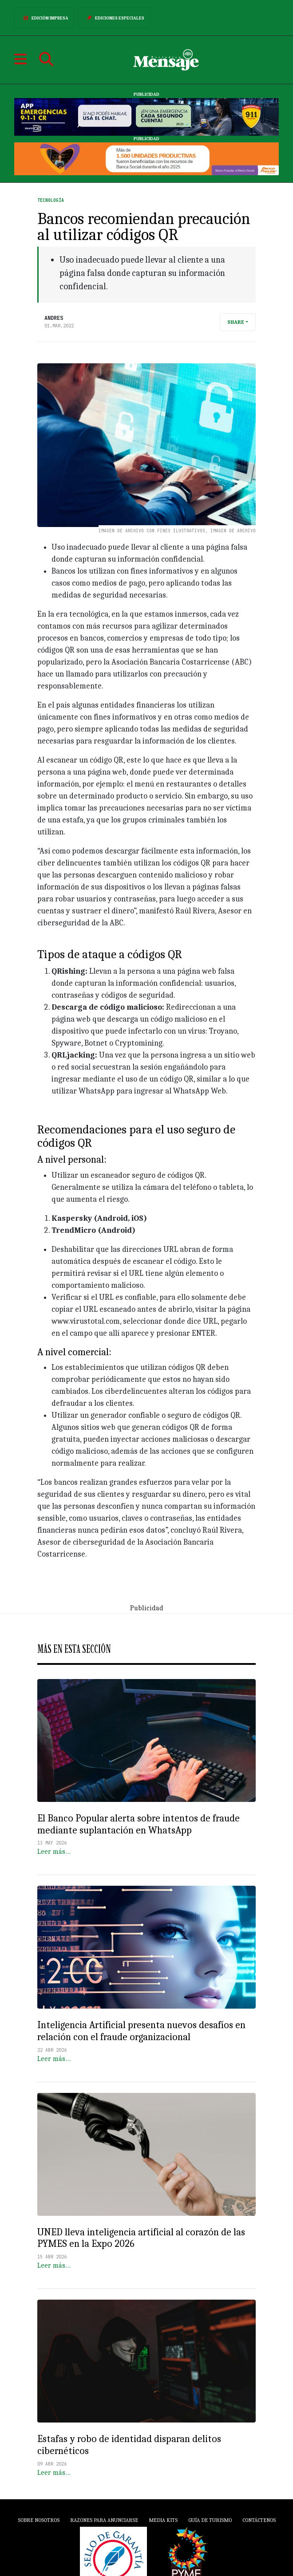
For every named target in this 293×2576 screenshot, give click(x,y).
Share (235, 322)
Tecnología (50, 200)
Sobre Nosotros (38, 2520)
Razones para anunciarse (104, 2520)
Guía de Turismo (210, 2520)
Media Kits (163, 2520)
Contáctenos (259, 2520)
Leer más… (54, 1852)
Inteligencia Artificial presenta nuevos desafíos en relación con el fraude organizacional (141, 2031)
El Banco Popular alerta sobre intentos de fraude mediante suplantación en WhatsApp (138, 1824)
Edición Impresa (44, 18)
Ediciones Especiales (113, 18)
